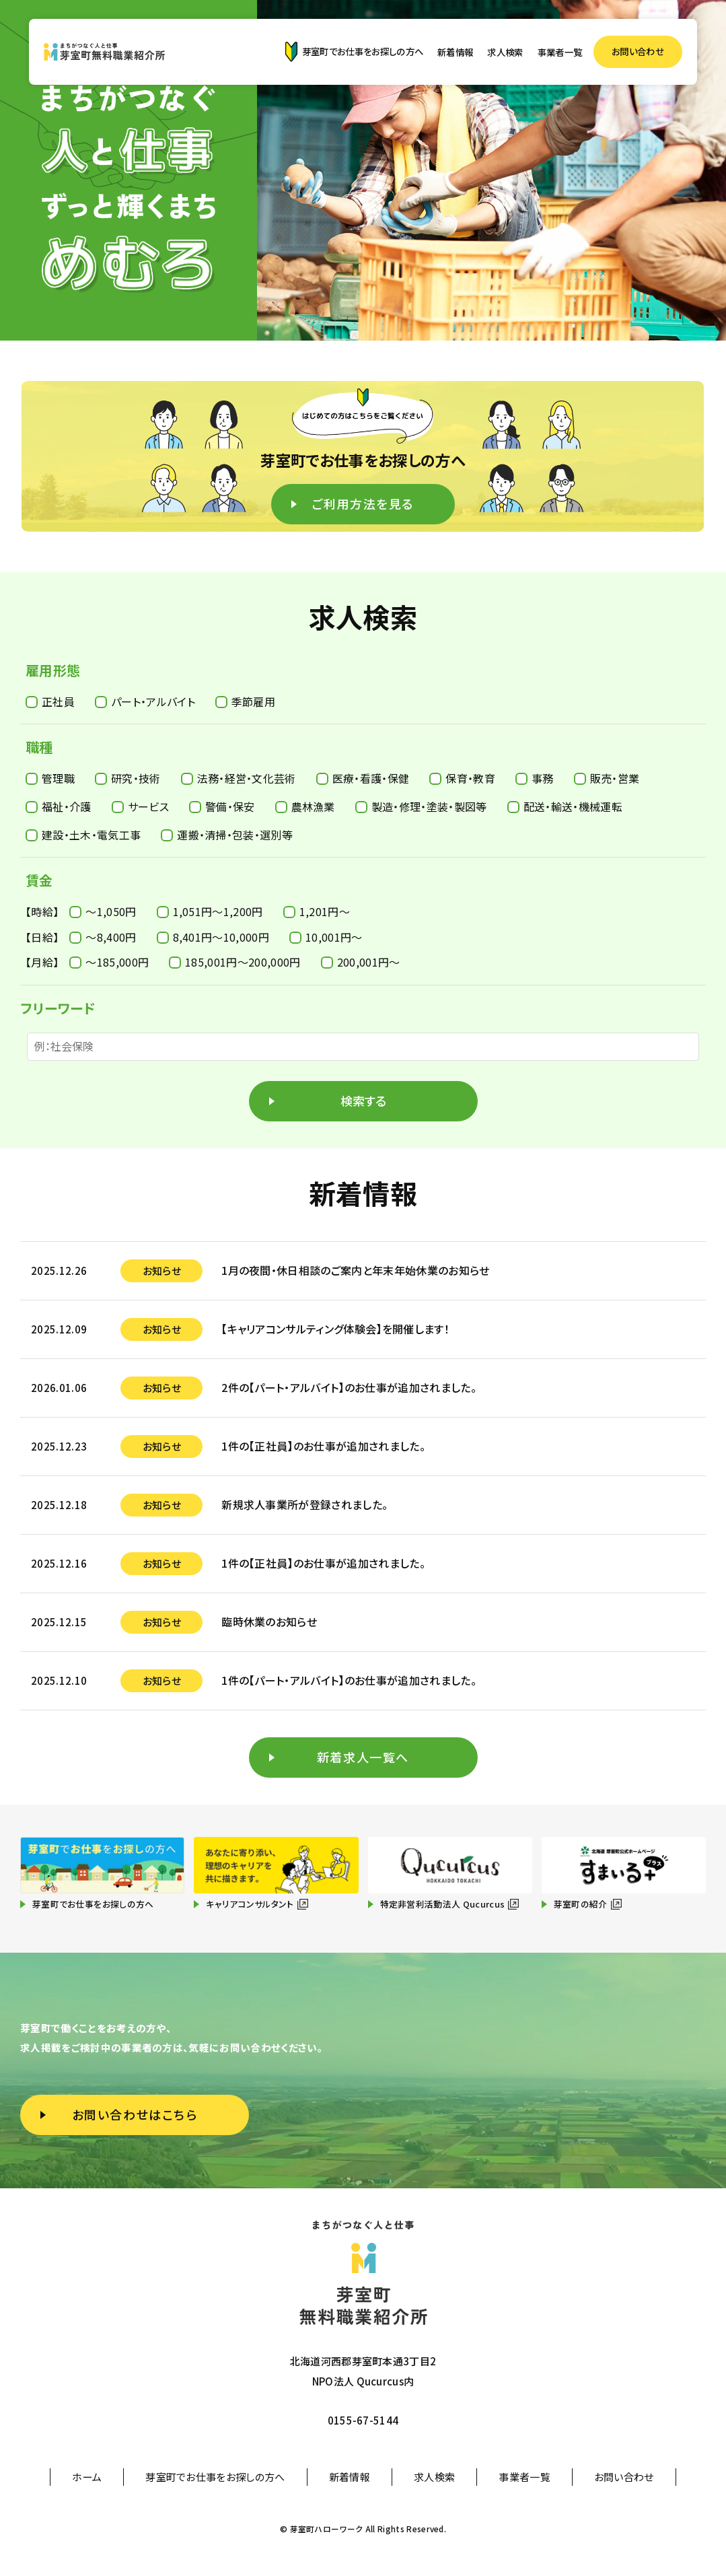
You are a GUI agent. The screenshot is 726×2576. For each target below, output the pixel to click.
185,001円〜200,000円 (234, 962)
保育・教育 (462, 778)
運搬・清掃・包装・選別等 (227, 835)
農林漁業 (305, 806)
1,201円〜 (316, 911)
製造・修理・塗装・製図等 (421, 806)
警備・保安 (222, 806)
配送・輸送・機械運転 (564, 806)
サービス (140, 806)
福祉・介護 (59, 806)
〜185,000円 (109, 962)
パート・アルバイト (145, 701)
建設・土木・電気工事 (83, 835)
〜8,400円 (102, 937)
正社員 (50, 701)
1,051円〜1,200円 (210, 911)
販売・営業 (607, 778)
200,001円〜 (360, 962)
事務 (534, 778)
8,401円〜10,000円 (213, 937)
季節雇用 (245, 701)
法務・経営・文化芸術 (238, 778)
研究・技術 (128, 778)
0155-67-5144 (363, 2420)
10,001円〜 (326, 937)
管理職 (50, 778)
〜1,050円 (102, 911)
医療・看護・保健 (363, 778)
